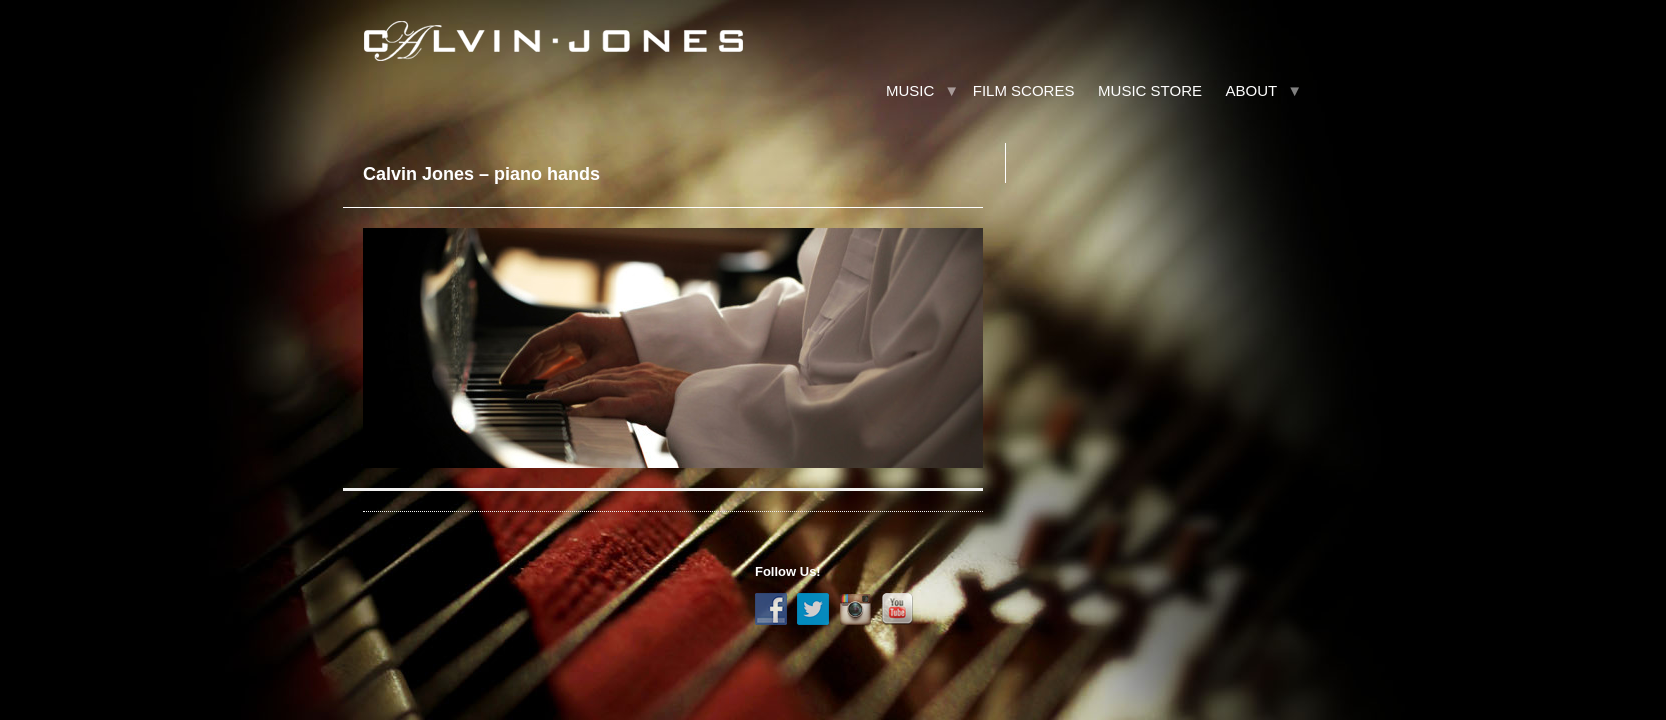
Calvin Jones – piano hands (481, 174)
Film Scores (1024, 90)
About (1252, 90)
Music (910, 90)
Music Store (1150, 90)
